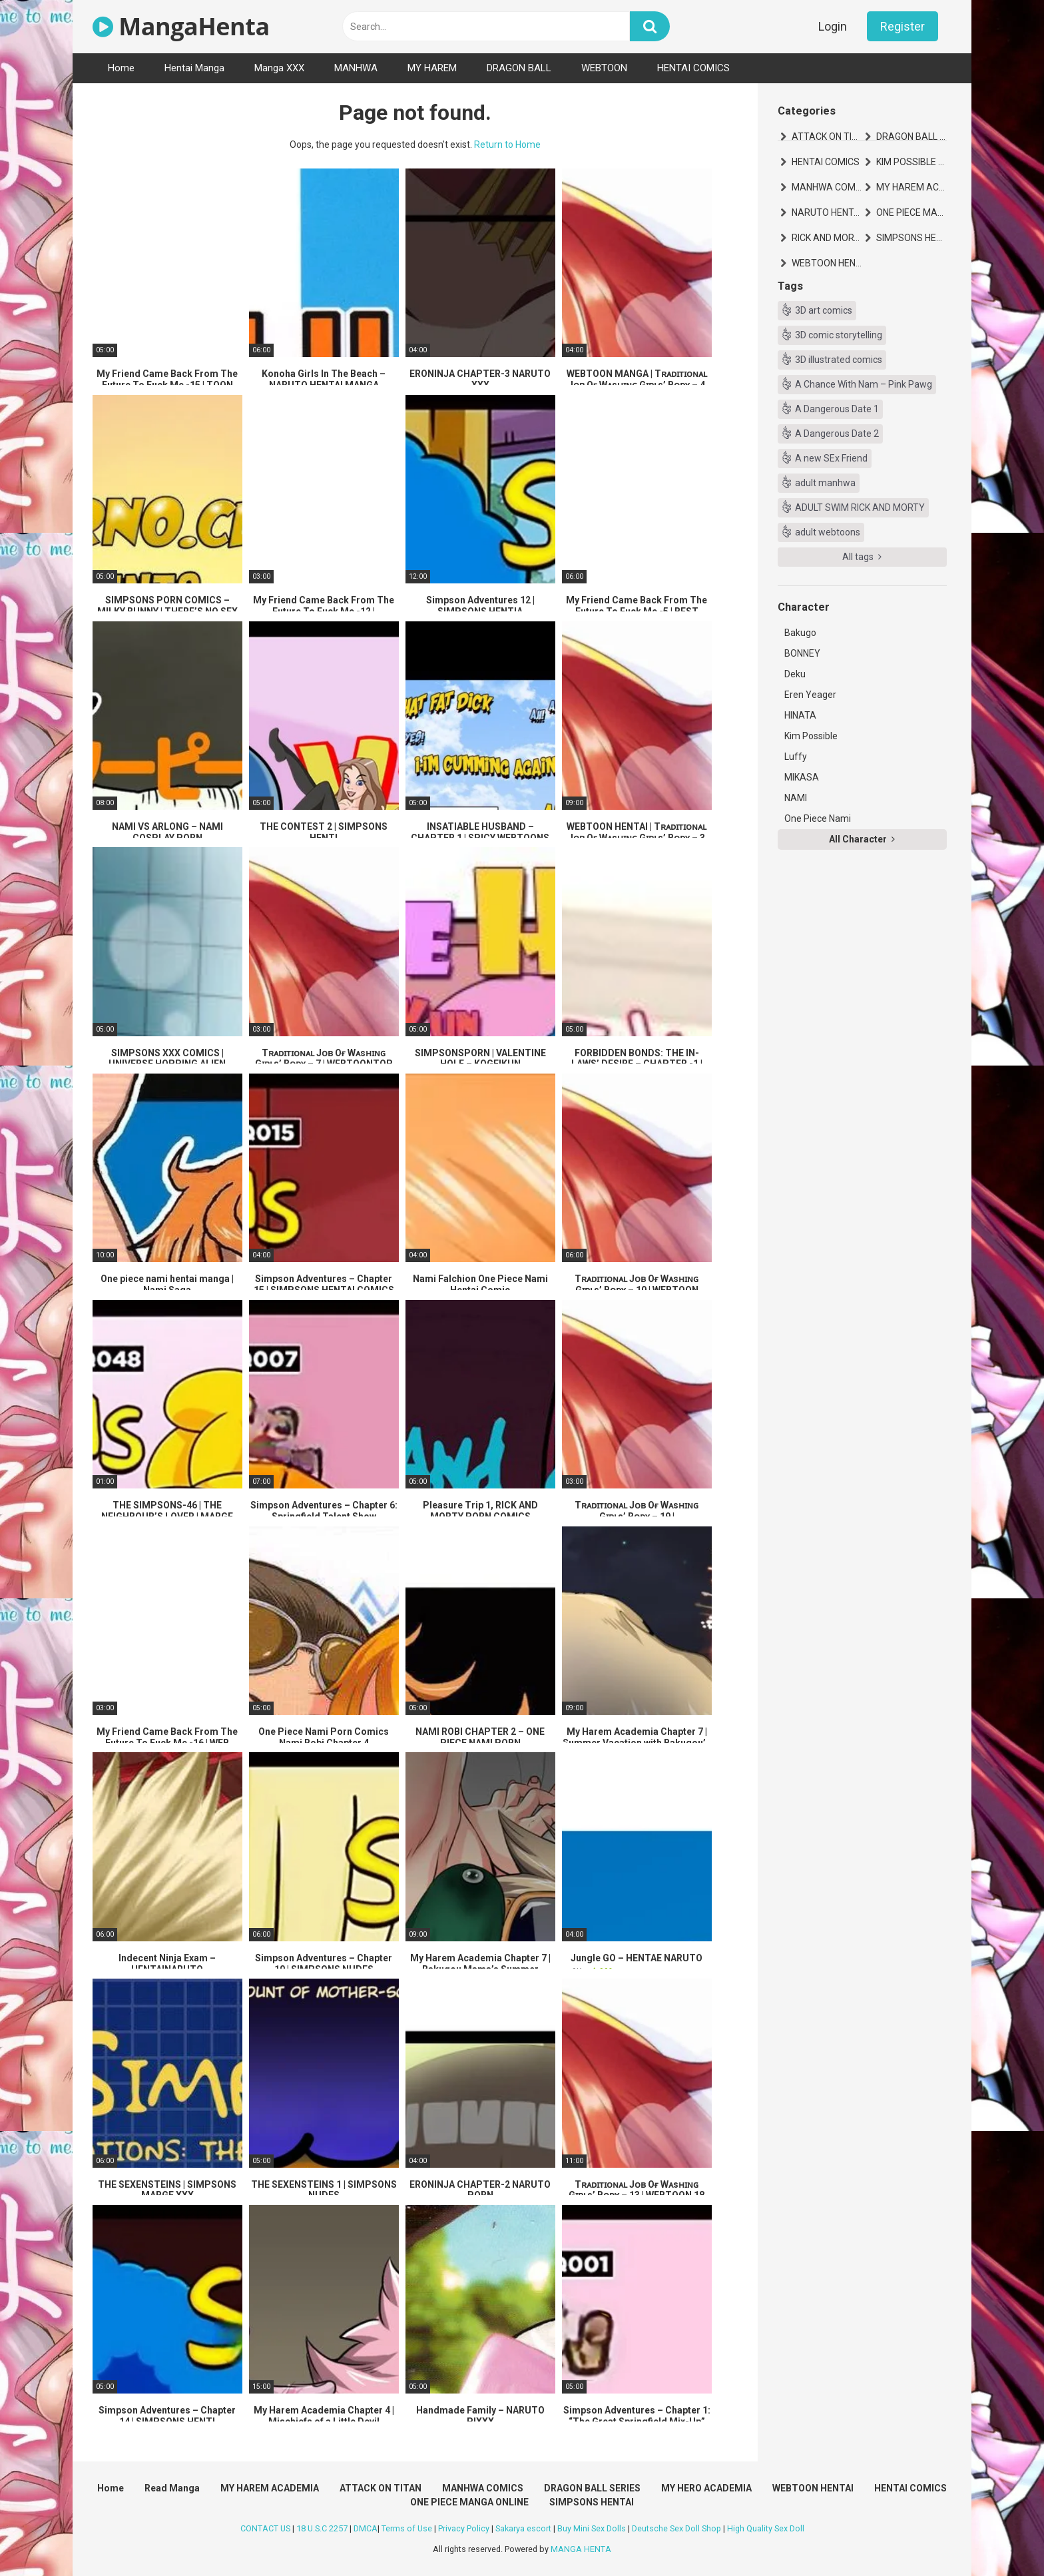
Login (832, 26)
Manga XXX (279, 68)
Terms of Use (407, 2528)
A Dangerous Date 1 (837, 409)
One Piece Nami (817, 818)
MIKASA (801, 777)
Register (902, 26)
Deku (795, 674)
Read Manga (172, 2488)
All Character (862, 839)
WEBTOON (604, 68)
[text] (486, 26)
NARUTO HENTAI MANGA (827, 212)
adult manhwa (825, 483)
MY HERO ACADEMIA (706, 2488)
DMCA (366, 2528)
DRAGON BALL (519, 68)
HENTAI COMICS (693, 68)
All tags (862, 556)
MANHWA (356, 68)
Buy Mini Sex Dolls (591, 2528)
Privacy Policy (463, 2528)
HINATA (800, 715)
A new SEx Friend (831, 458)
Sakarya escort (523, 2528)
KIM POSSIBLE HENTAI (911, 162)
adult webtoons (827, 532)
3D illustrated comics (838, 359)
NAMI (795, 798)
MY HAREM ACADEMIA (911, 187)
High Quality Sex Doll (765, 2528)
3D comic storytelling (838, 335)
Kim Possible (811, 736)
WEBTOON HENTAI (827, 263)
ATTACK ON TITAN (827, 136)
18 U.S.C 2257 (322, 2528)
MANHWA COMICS (827, 187)
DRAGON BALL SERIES (911, 136)
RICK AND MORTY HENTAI (827, 237)
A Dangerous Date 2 (837, 433)
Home (121, 68)
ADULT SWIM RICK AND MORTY (860, 507)
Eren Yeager (810, 694)
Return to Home (507, 144)
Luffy (795, 756)
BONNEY (802, 653)
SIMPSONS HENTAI (911, 237)
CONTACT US (265, 2528)
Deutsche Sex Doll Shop (676, 2528)
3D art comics (823, 310)
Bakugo (800, 632)
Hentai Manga (194, 68)
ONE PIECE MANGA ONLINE (911, 212)
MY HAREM (432, 68)
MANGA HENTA (581, 2549)
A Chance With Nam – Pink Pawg (863, 384)
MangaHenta (181, 26)
